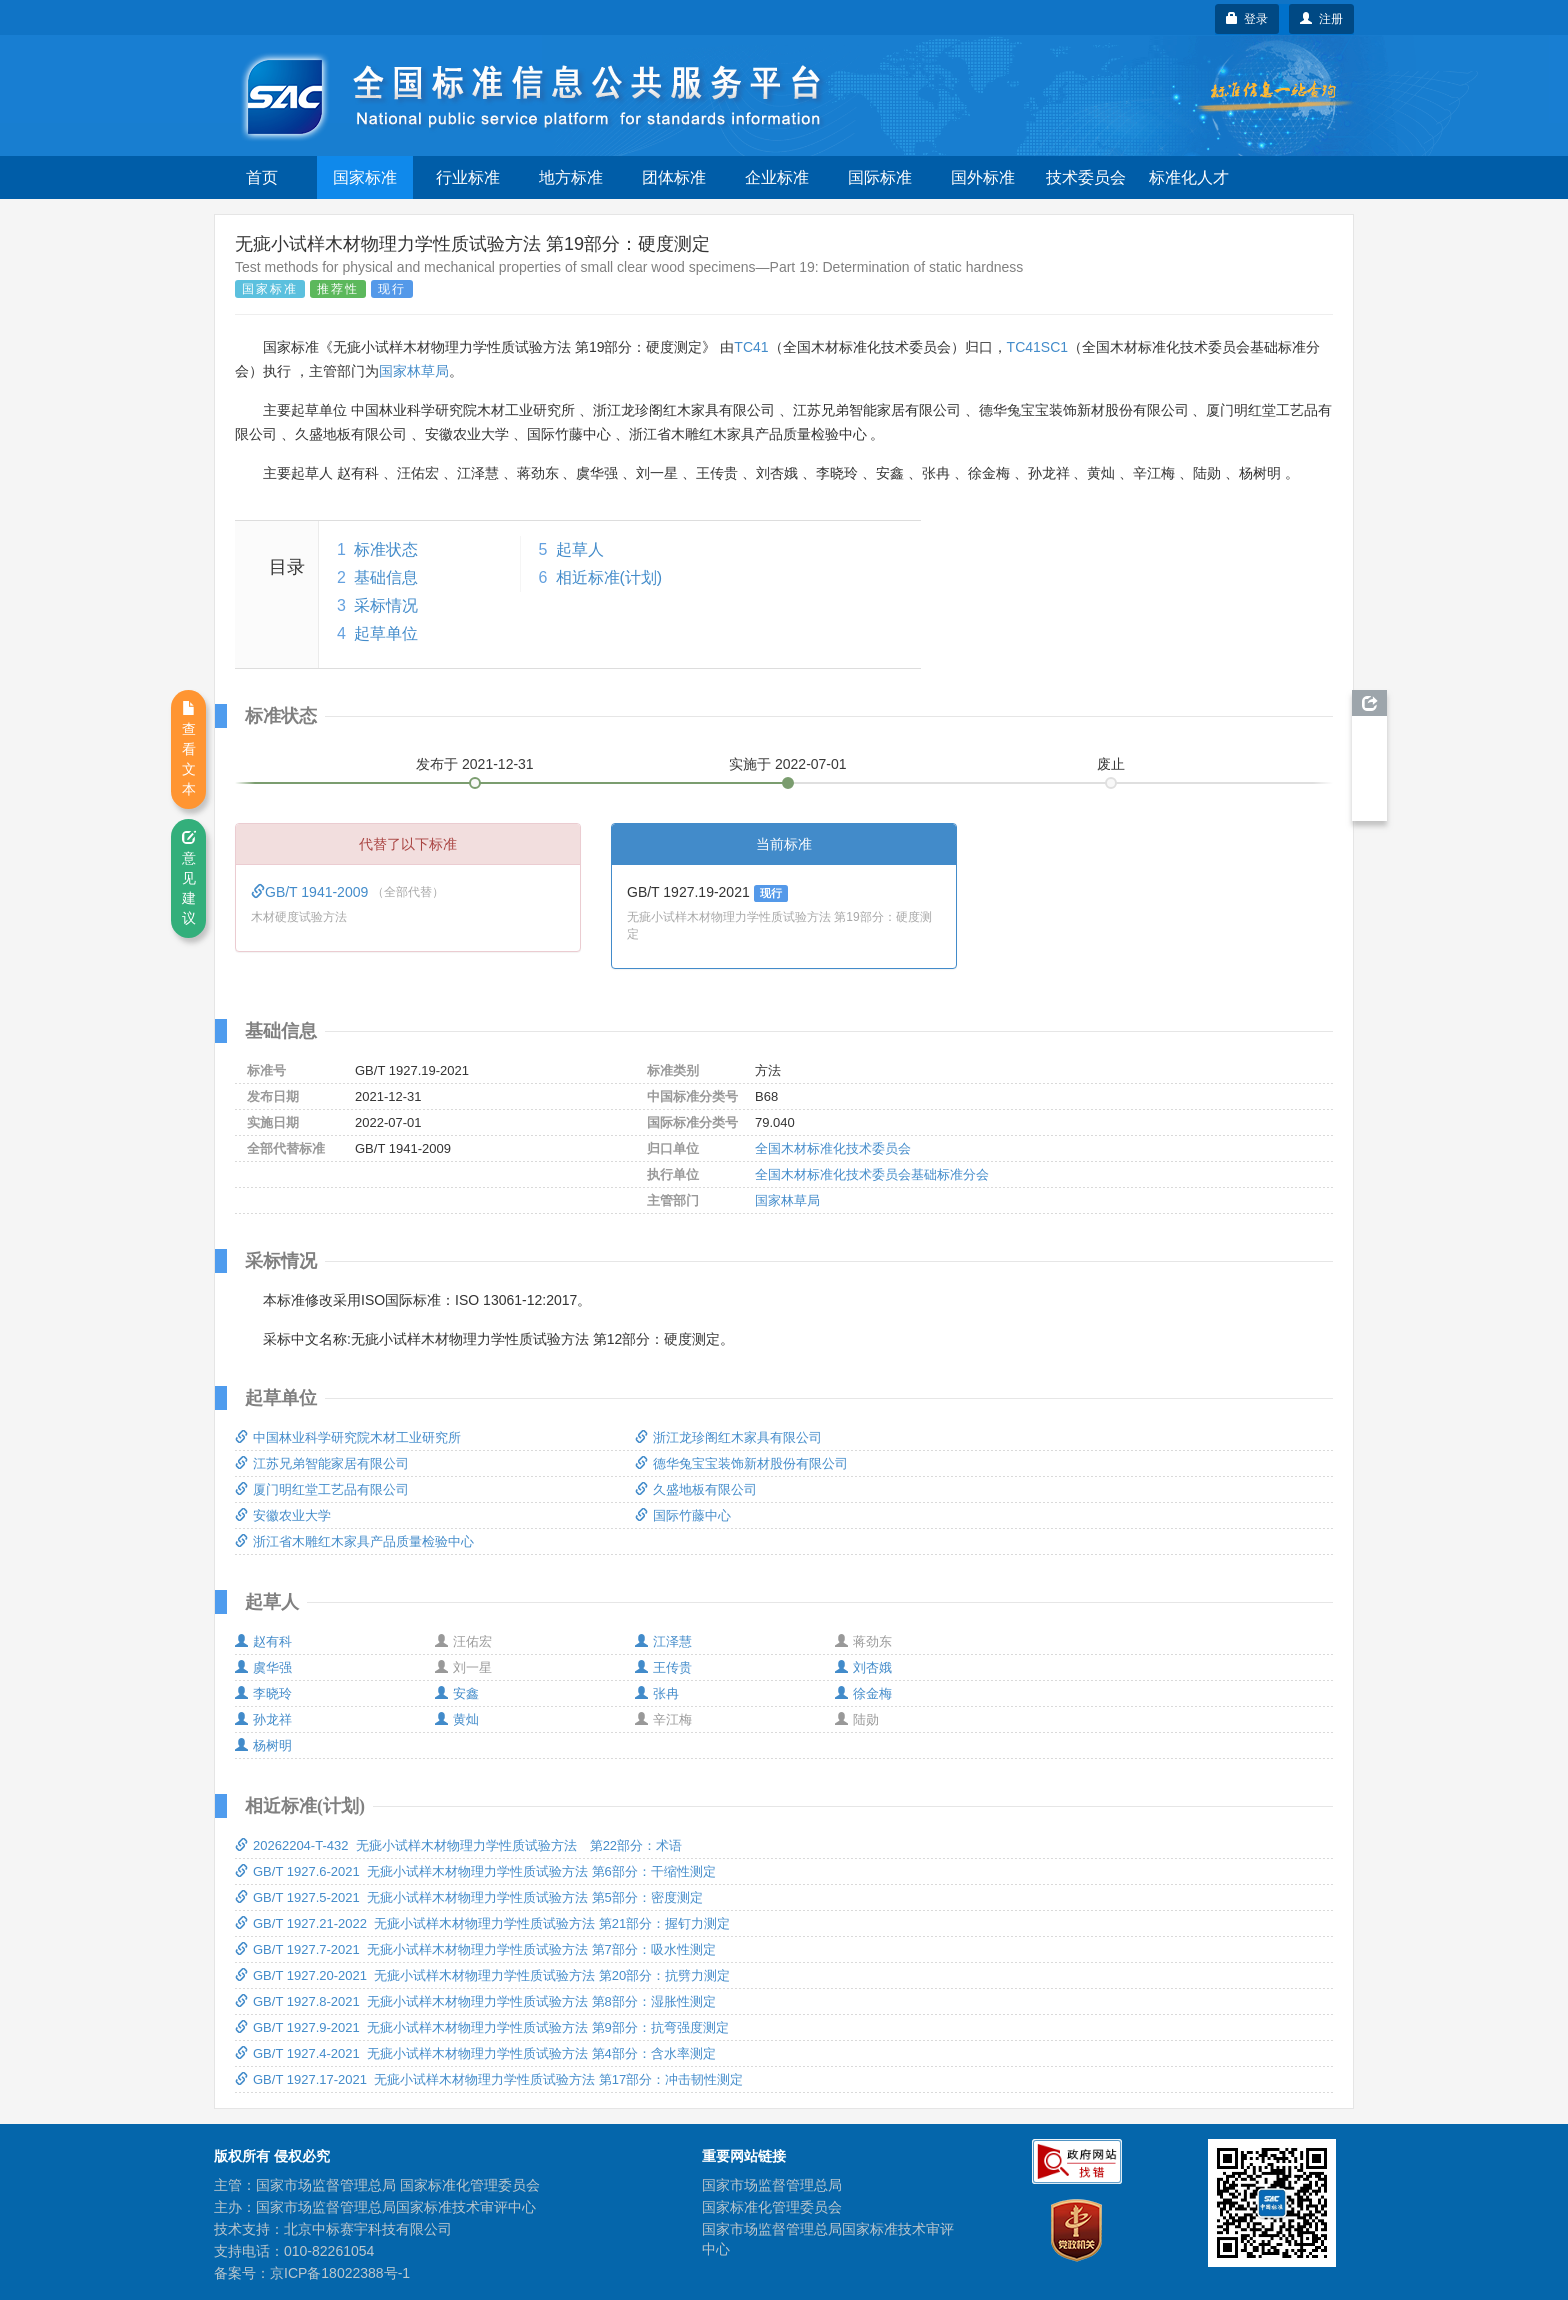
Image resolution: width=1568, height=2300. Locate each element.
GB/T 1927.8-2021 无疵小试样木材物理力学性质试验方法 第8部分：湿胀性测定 (475, 2001)
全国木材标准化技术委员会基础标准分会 (872, 1174)
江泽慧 (663, 1641)
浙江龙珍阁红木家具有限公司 (728, 1437)
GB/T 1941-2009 (311, 892)
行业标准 (468, 177)
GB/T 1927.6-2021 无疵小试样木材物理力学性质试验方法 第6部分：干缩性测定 (475, 1871)
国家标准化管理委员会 (772, 2207)
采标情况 (386, 605)
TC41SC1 (1037, 347)
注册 (1321, 19)
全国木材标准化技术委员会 (833, 1148)
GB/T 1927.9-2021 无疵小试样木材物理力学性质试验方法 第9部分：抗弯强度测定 (482, 2027)
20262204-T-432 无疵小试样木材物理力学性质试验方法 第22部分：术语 (458, 1845)
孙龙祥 (263, 1719)
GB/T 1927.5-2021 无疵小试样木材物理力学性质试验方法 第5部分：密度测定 (469, 1897)
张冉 (657, 1693)
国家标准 (365, 177)
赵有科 (263, 1641)
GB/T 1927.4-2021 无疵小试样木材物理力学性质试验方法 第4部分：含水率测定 (475, 2053)
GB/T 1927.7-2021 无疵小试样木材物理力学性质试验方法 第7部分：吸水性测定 (475, 1949)
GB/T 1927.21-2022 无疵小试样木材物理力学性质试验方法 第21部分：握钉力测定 (482, 1923)
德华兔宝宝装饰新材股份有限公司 (741, 1463)
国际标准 (880, 177)
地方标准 (571, 177)
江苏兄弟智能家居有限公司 (322, 1463)
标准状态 (386, 549)
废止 (1111, 764)
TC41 (751, 347)
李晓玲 (263, 1693)
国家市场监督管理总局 (772, 2185)
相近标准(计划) (609, 577)
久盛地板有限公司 (696, 1489)
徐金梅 (863, 1693)
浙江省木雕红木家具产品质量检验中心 (354, 1541)
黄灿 (457, 1719)
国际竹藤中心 (683, 1515)
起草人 (580, 549)
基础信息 (386, 577)
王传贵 (663, 1667)
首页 (262, 177)
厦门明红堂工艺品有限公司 (322, 1489)
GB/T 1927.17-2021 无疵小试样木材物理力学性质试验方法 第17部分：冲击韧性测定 (489, 2079)
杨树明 (263, 1745)
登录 (1247, 19)
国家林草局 (414, 371)
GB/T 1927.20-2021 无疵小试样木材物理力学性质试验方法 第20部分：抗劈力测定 (482, 1975)
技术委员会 (1086, 177)
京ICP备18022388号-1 (340, 2273)
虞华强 (263, 1667)
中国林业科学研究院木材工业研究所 (348, 1437)
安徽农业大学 (283, 1515)
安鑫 (457, 1693)
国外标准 (983, 177)
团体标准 (674, 177)
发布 (475, 764)
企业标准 (777, 177)
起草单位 (386, 633)
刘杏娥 (863, 1667)
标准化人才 (1189, 177)
